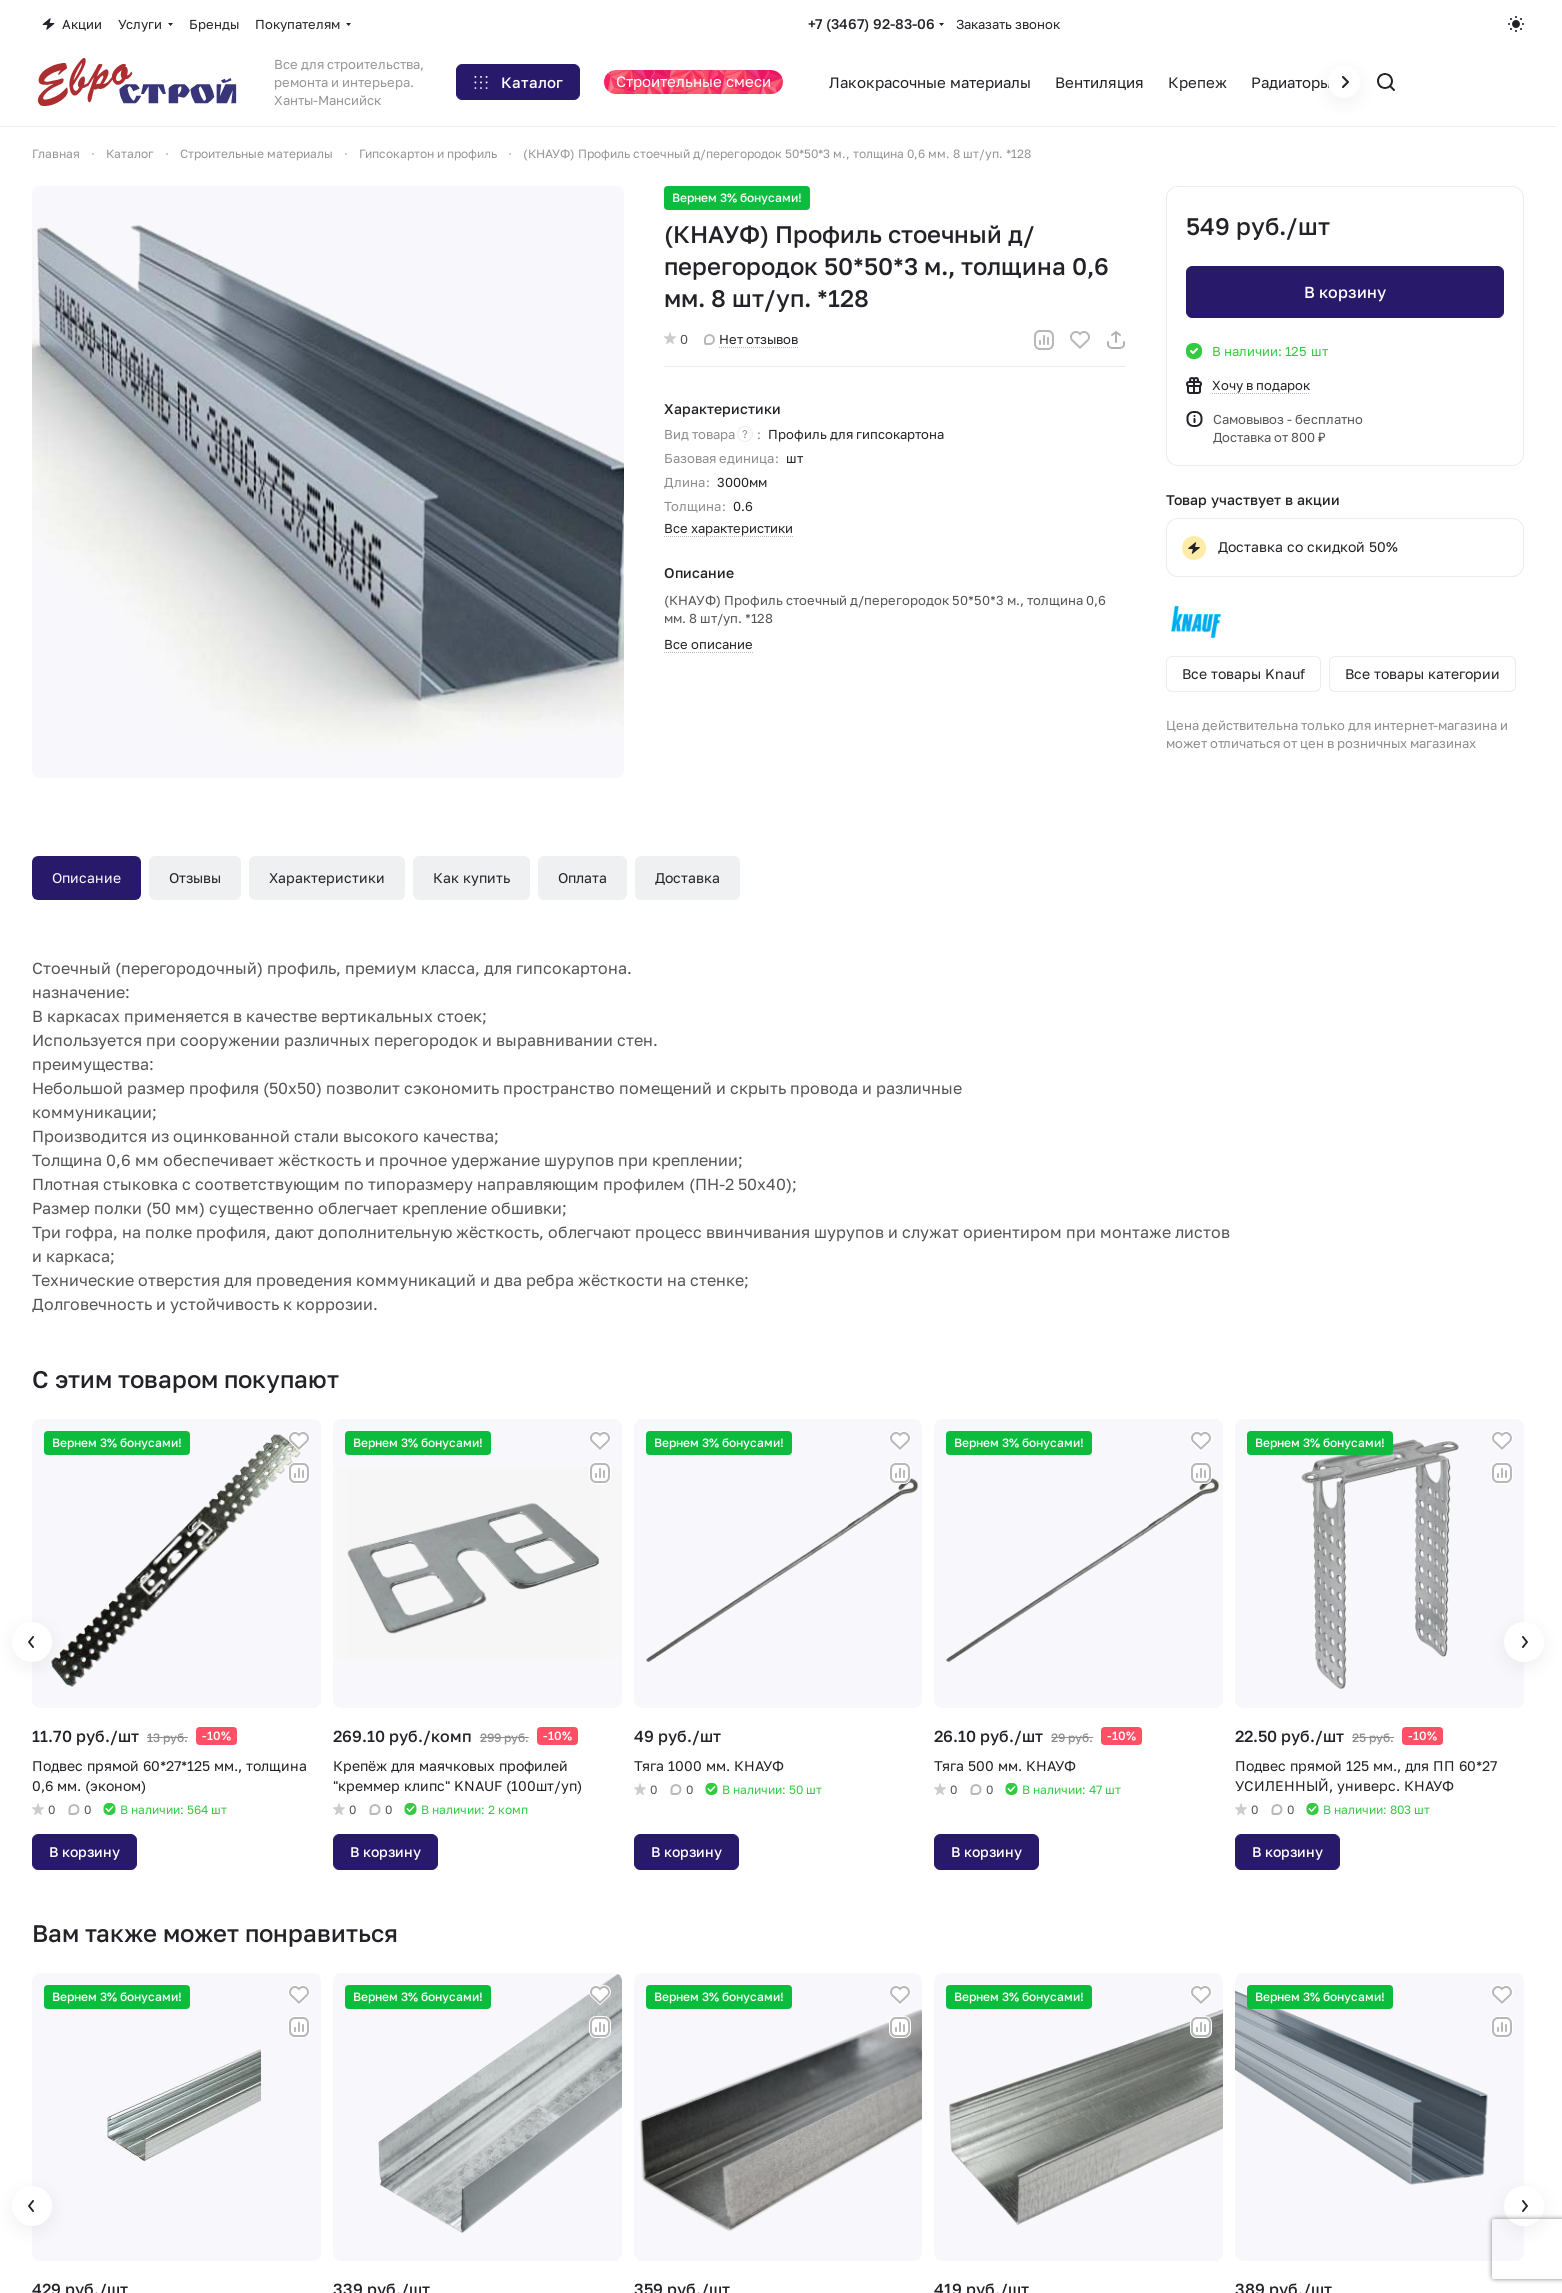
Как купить (471, 877)
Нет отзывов (751, 339)
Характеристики (327, 877)
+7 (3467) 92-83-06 (871, 23)
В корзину (1345, 292)
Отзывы (195, 877)
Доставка (687, 877)
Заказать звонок (1008, 24)
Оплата (582, 877)
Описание (86, 877)
